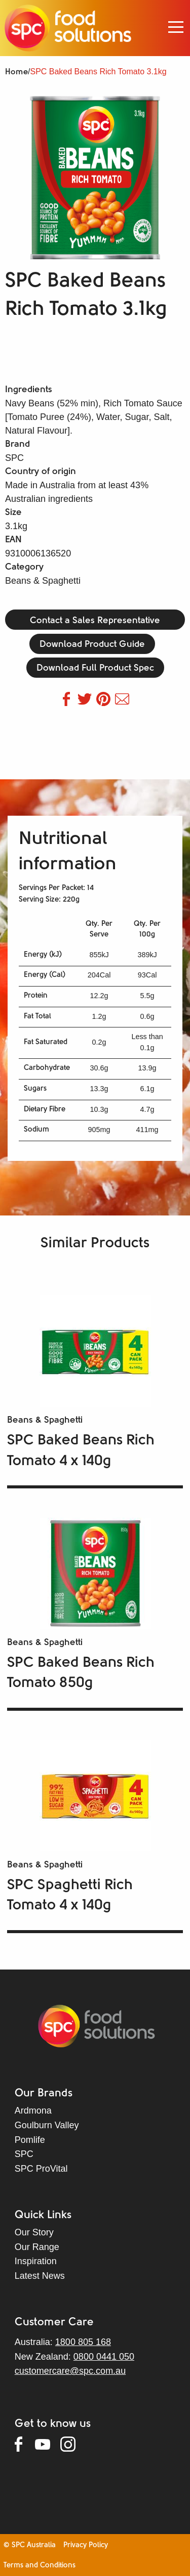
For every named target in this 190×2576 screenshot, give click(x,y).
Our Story (34, 2232)
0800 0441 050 (103, 2357)
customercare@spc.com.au (70, 2371)
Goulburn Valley (47, 2125)
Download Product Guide (92, 644)
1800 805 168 (83, 2342)
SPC (24, 2154)
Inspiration (36, 2261)
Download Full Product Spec (95, 668)
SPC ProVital (41, 2168)
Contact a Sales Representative (95, 621)
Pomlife (30, 2139)
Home (16, 72)
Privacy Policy (85, 2545)
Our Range (37, 2247)
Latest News (40, 2275)
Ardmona (33, 2110)
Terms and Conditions (39, 2565)
